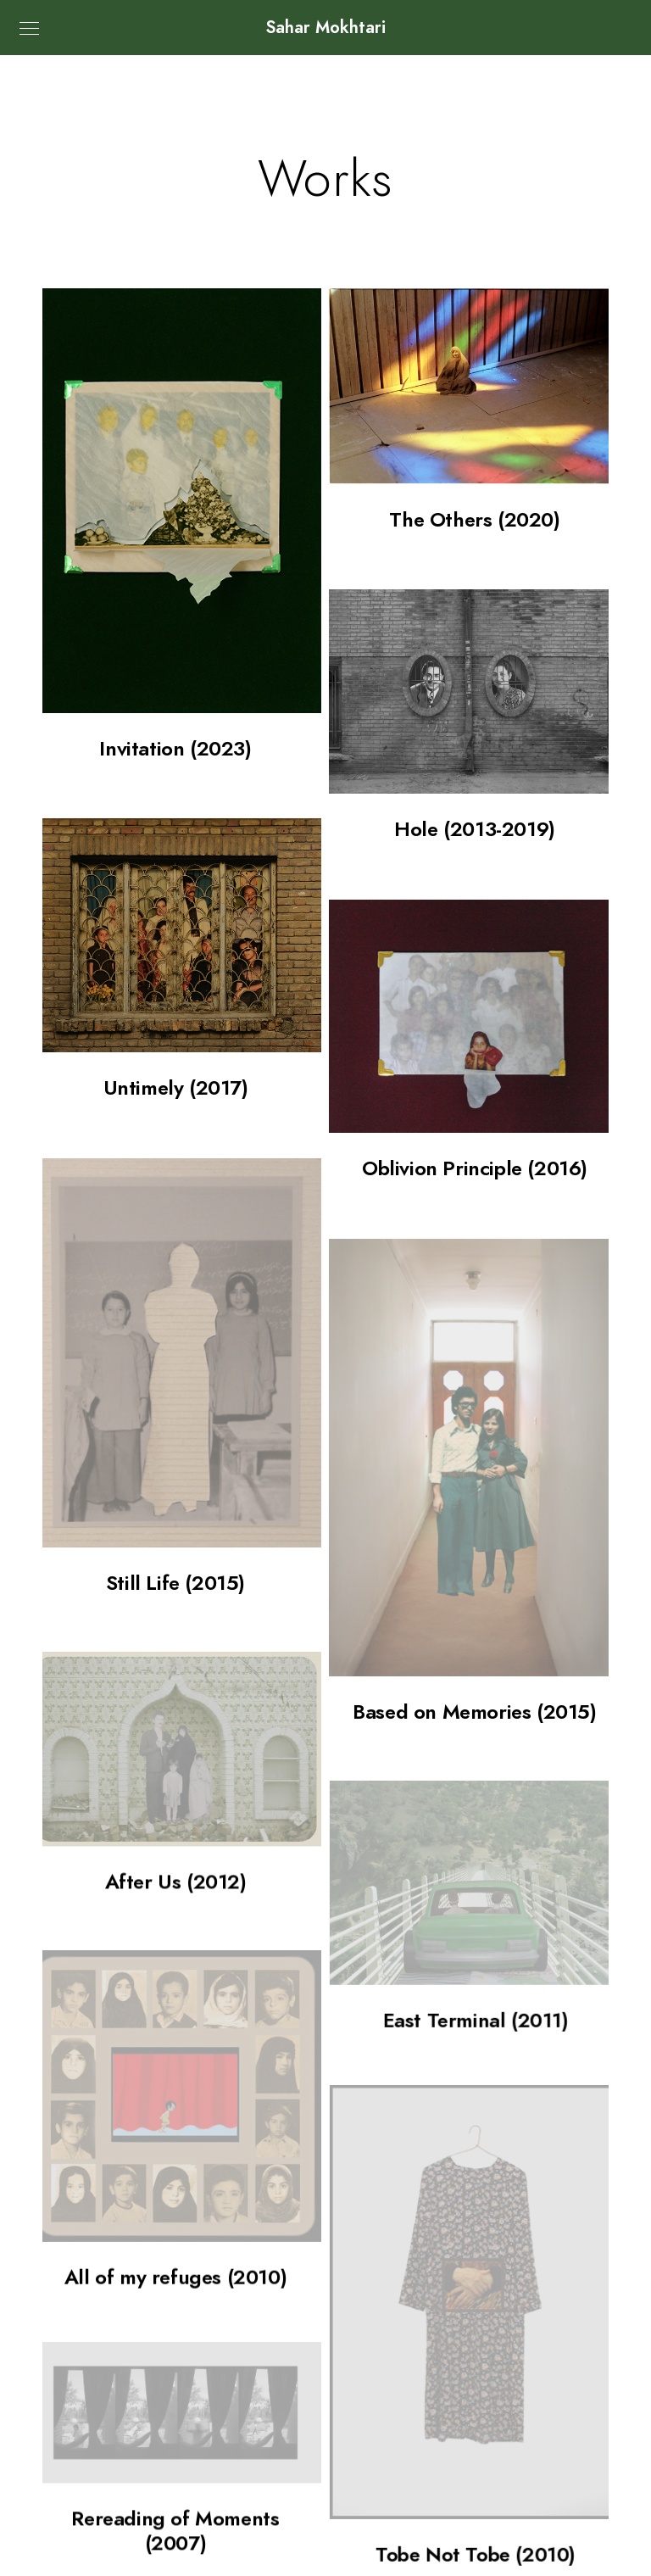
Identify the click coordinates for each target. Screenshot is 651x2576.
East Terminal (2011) (475, 1940)
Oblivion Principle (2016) (474, 1168)
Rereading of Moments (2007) (175, 2401)
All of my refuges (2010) (175, 2203)
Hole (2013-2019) (474, 829)
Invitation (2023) (175, 748)
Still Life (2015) (175, 1583)
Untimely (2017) (175, 1087)
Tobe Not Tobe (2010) (475, 2447)
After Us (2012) (176, 1819)
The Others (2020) (474, 519)
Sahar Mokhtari (326, 27)
